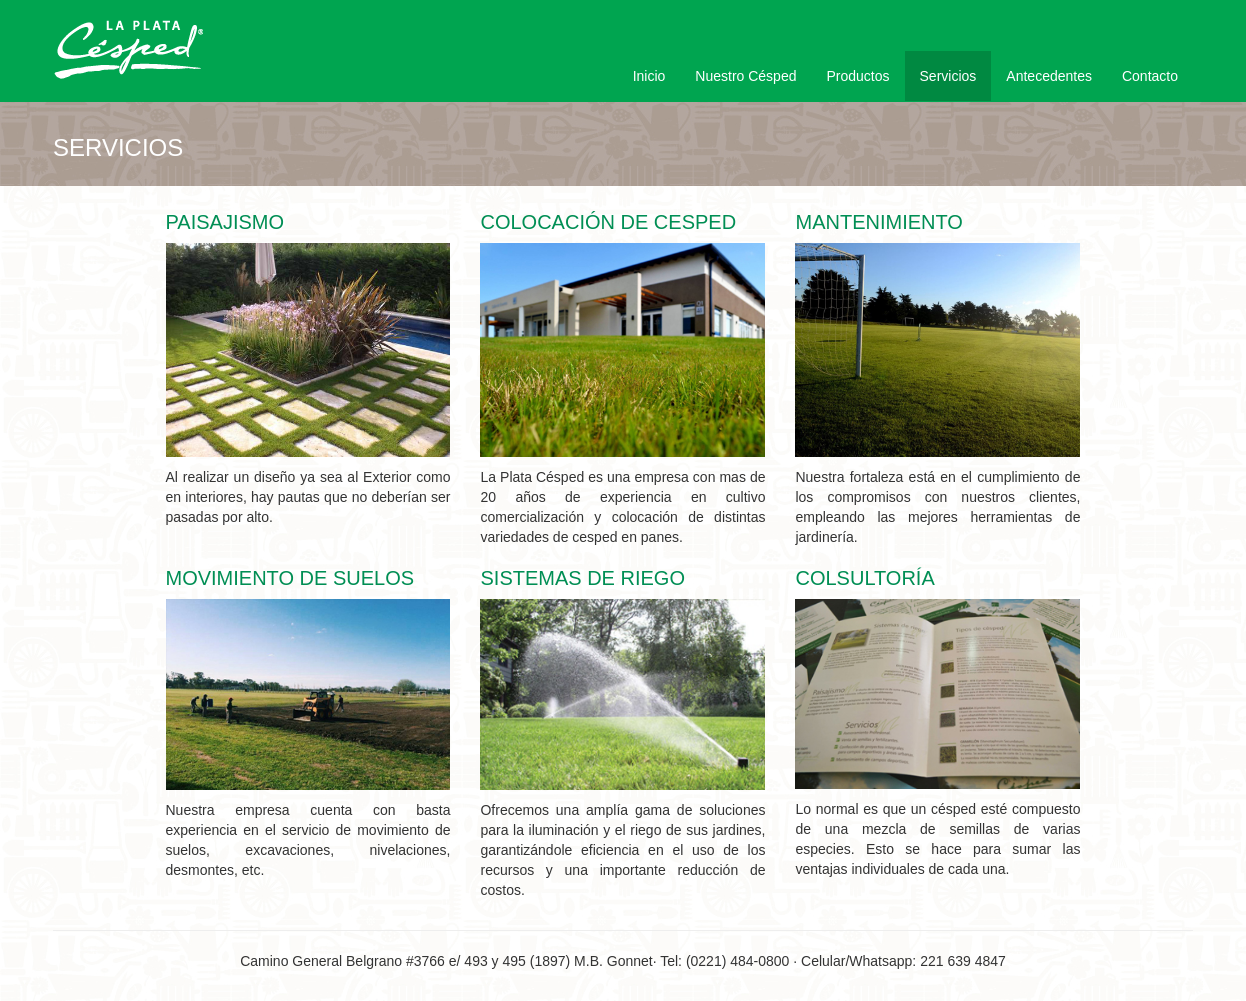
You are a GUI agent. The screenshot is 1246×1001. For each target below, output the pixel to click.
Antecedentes (1049, 76)
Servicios (948, 76)
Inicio (649, 76)
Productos (857, 76)
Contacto (1150, 76)
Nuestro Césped (745, 76)
